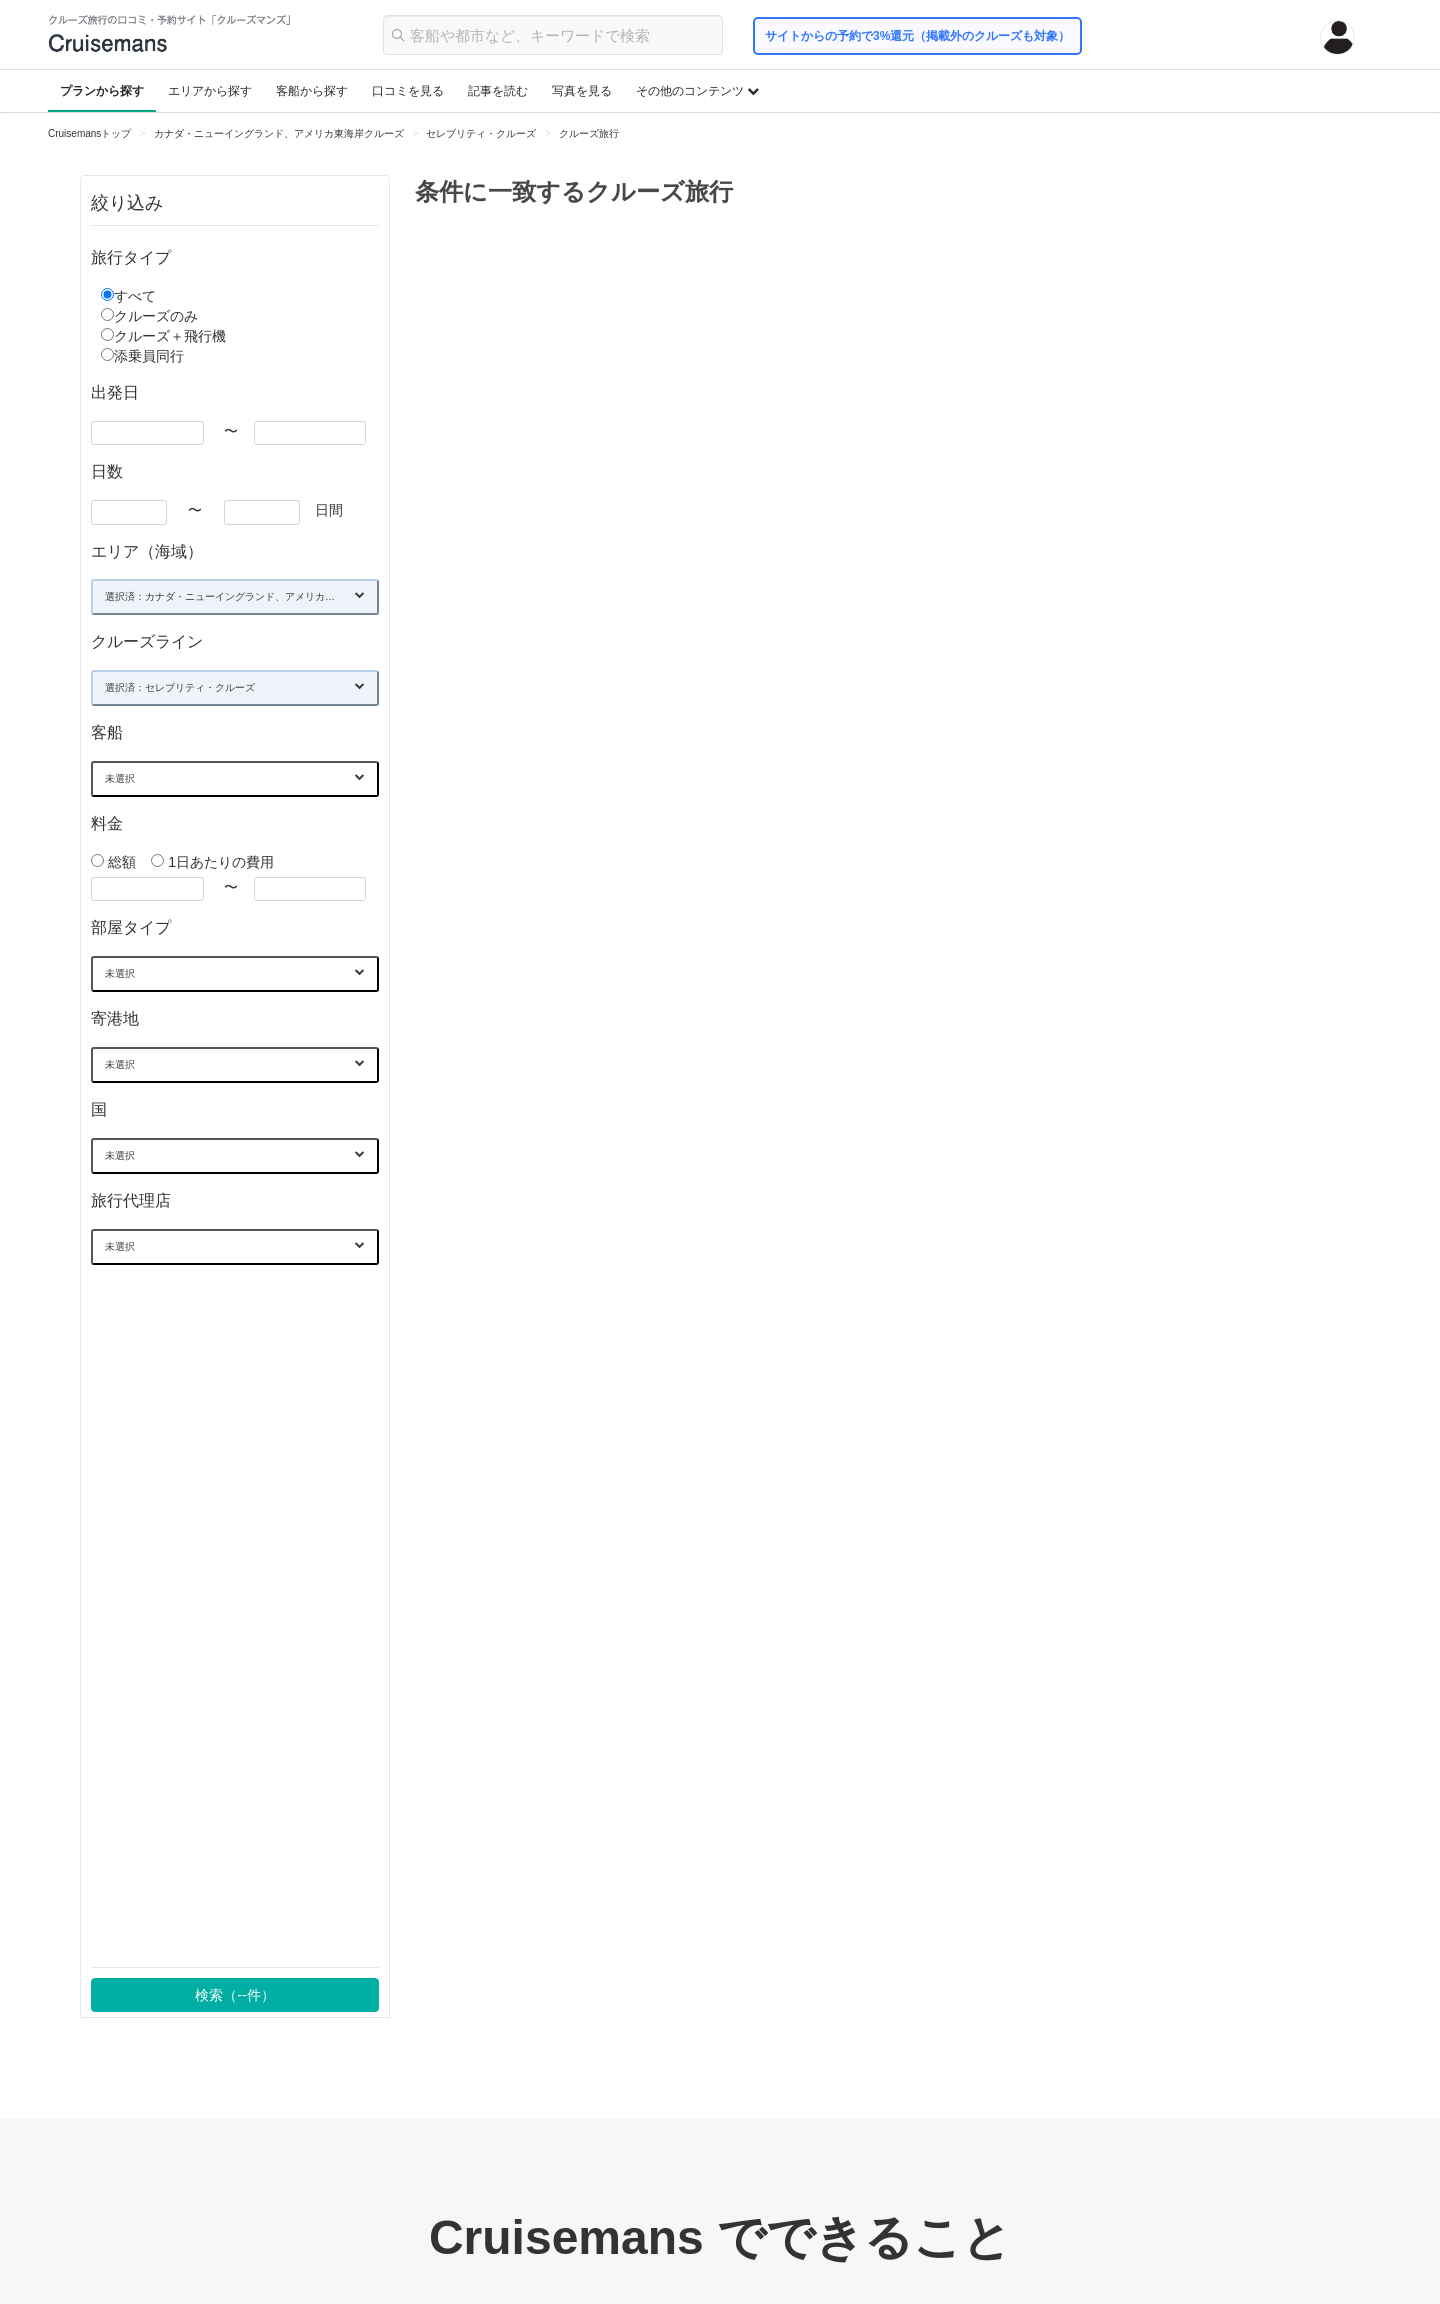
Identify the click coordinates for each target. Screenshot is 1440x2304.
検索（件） (234, 1995)
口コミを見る (408, 91)
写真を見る (582, 91)
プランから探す (102, 91)
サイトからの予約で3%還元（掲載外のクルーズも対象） (917, 36)
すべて (135, 296)
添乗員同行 (149, 356)
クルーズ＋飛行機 (170, 336)
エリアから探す (210, 91)
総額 (115, 862)
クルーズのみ (156, 316)
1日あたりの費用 (212, 862)
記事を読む (498, 91)
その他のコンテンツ (697, 91)
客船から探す (312, 91)
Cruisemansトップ (89, 133)
